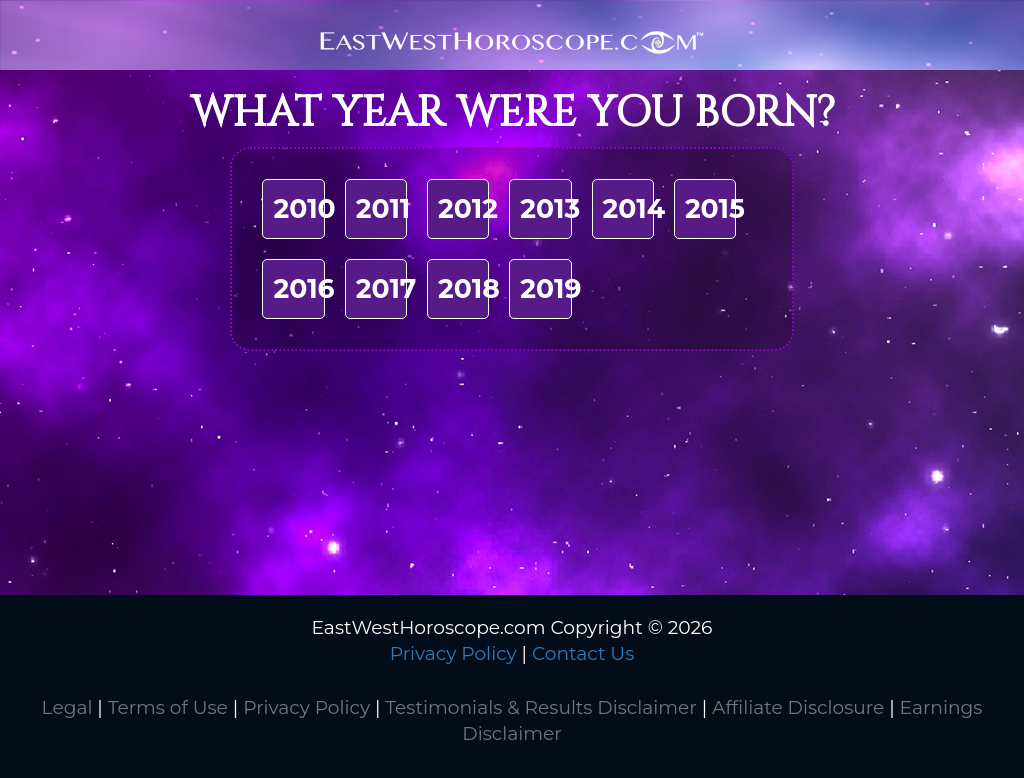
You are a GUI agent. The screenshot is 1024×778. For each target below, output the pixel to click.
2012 (468, 208)
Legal (67, 707)
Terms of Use (168, 707)
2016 (303, 288)
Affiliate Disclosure (798, 707)
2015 (715, 208)
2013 (550, 208)
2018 (469, 288)
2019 (550, 288)
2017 (386, 288)
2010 (304, 208)
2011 (383, 208)
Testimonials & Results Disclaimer (540, 707)
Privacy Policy (453, 653)
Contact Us (583, 653)
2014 (634, 208)
